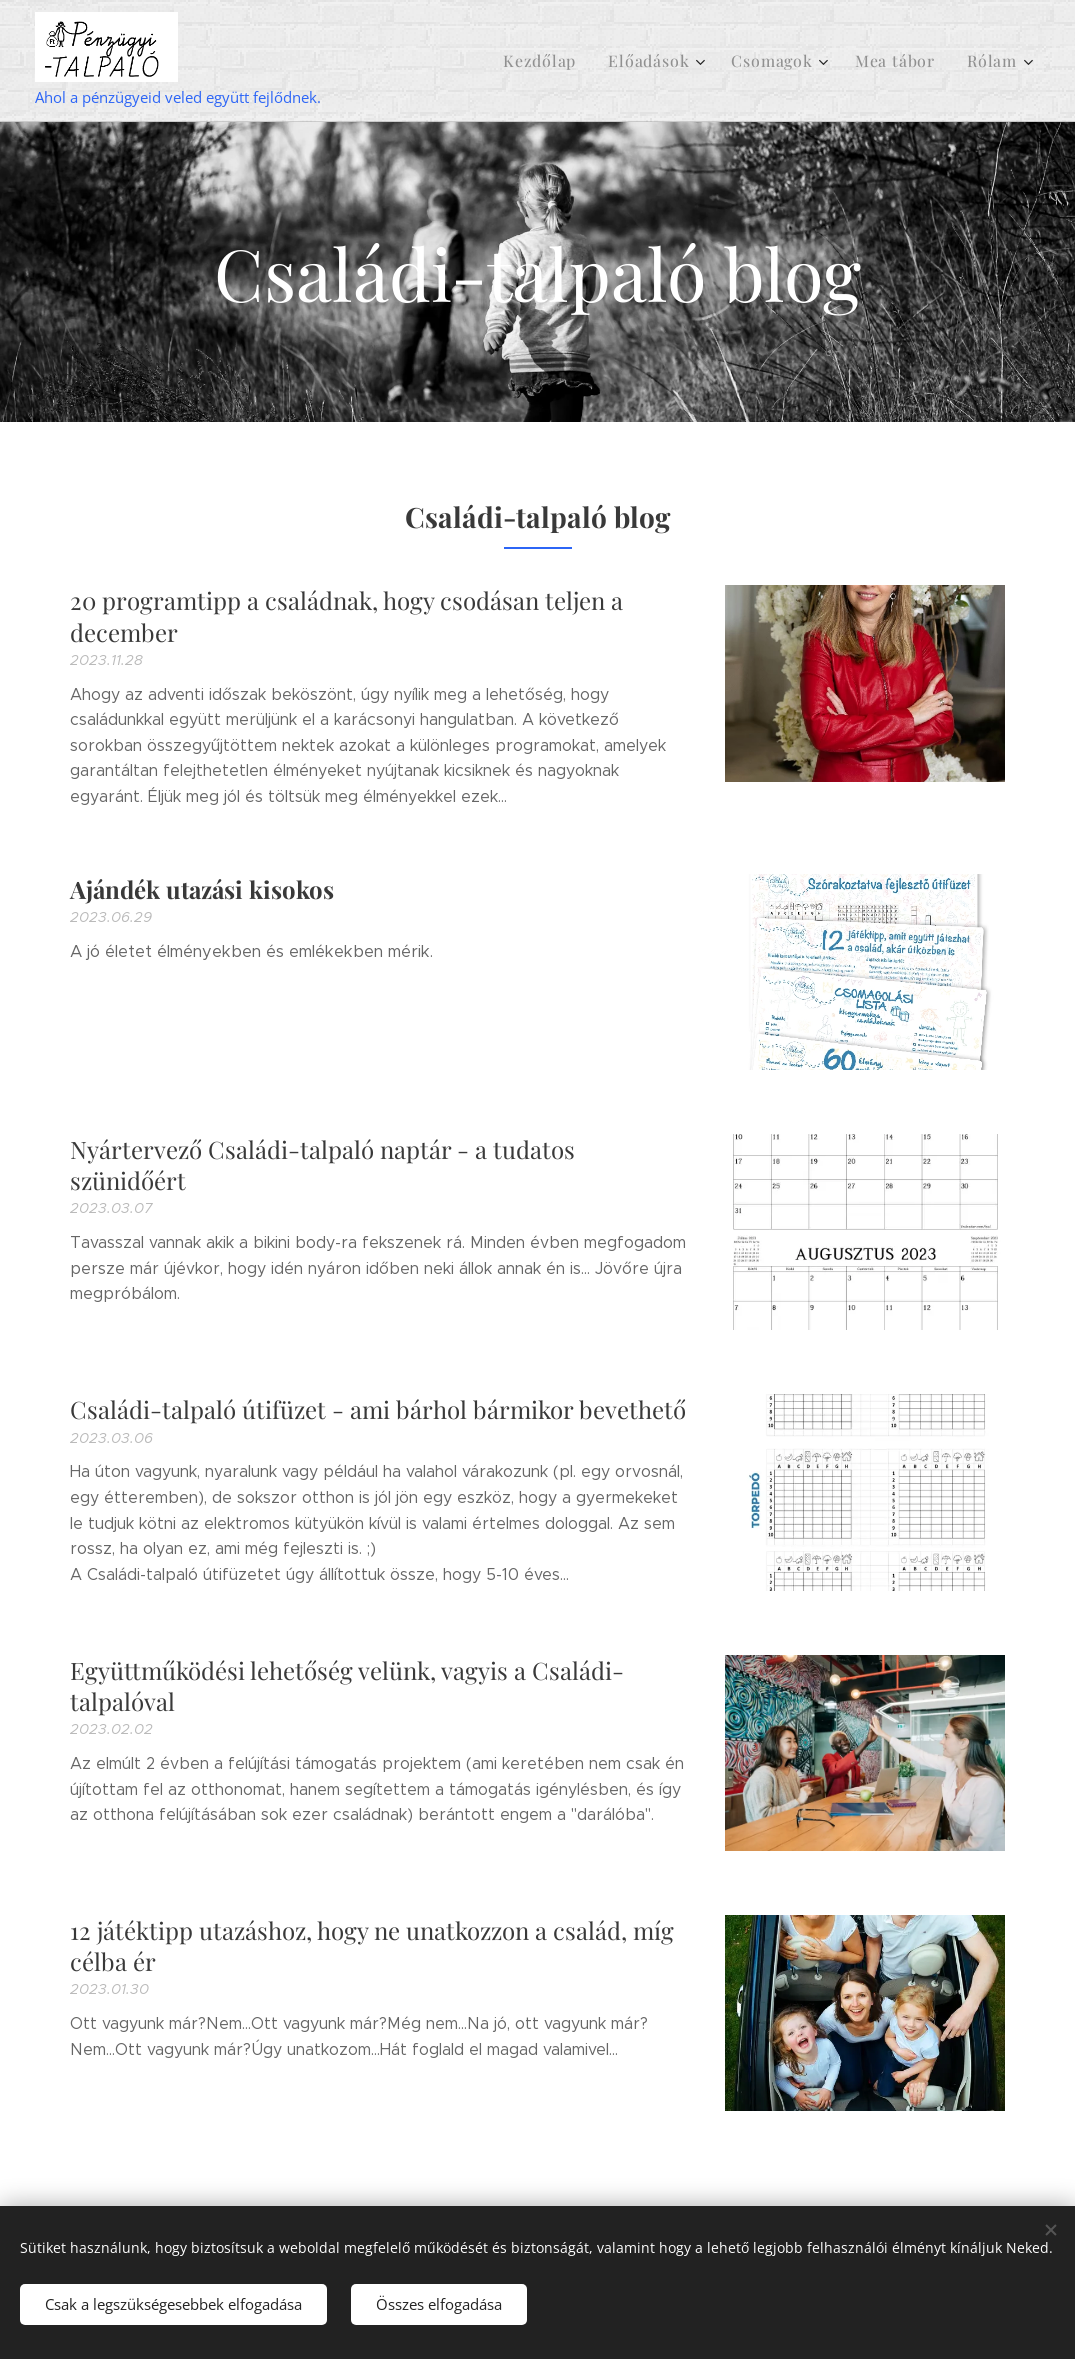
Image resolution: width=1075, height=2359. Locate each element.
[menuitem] (561, 61)
